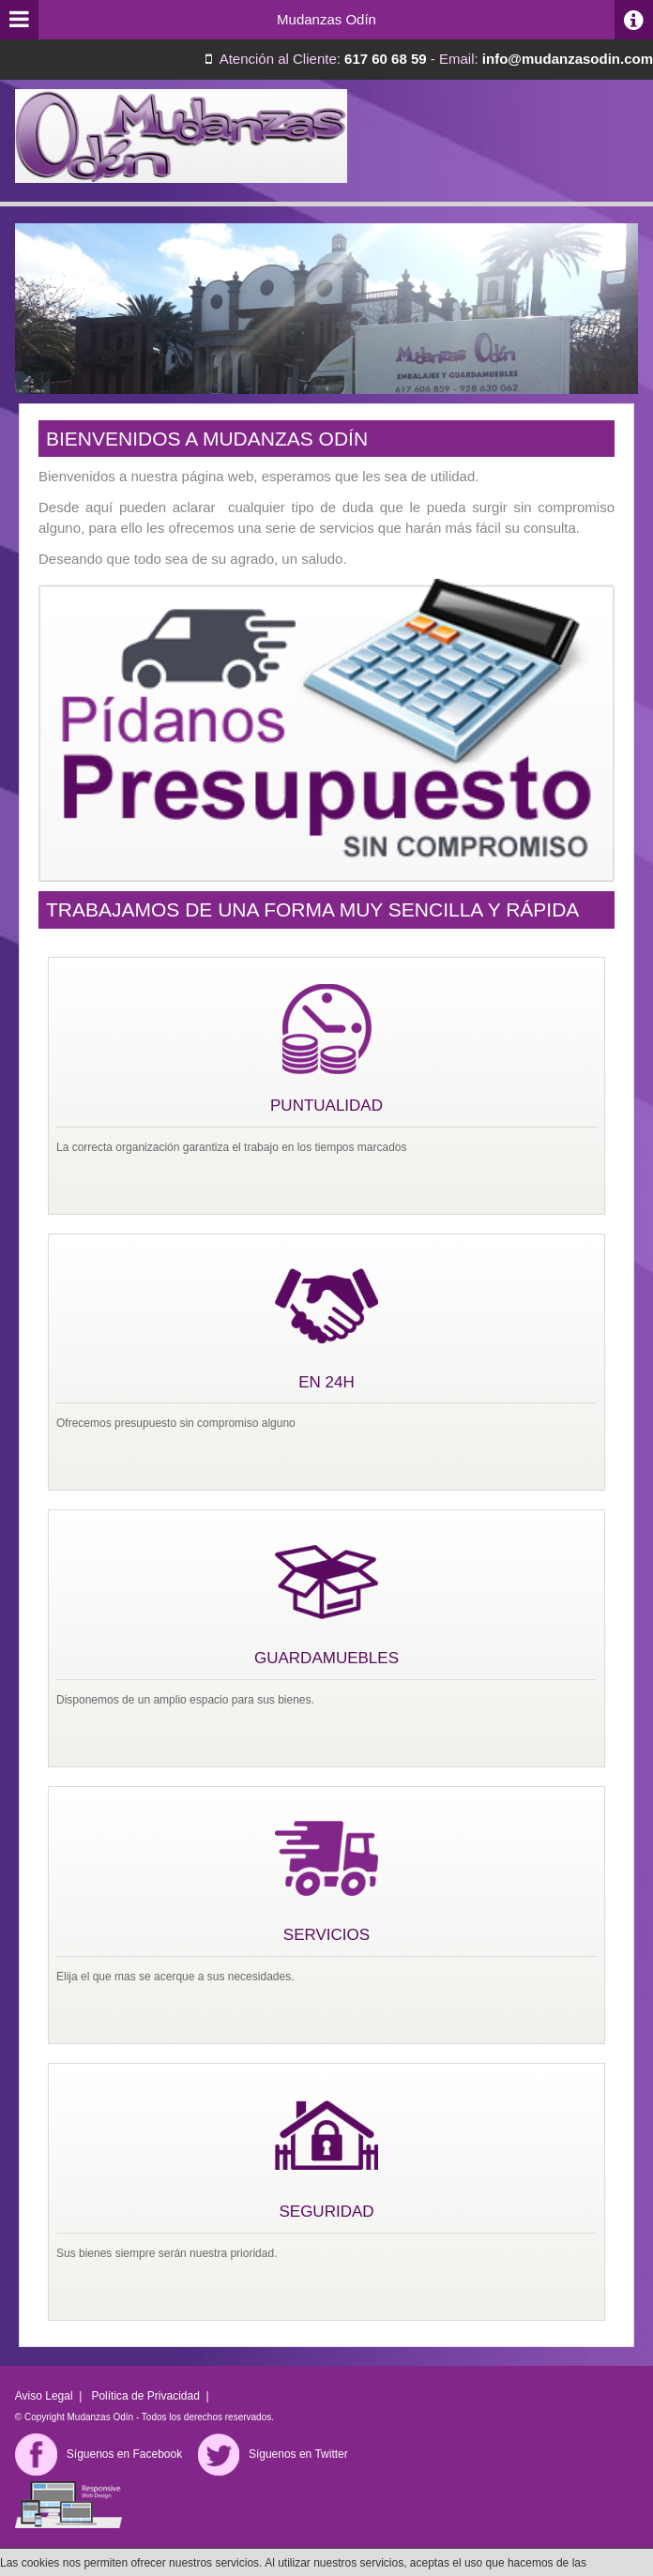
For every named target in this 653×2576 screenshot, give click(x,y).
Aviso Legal (44, 2395)
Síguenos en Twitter (273, 2454)
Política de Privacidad (145, 2395)
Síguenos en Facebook (98, 2454)
